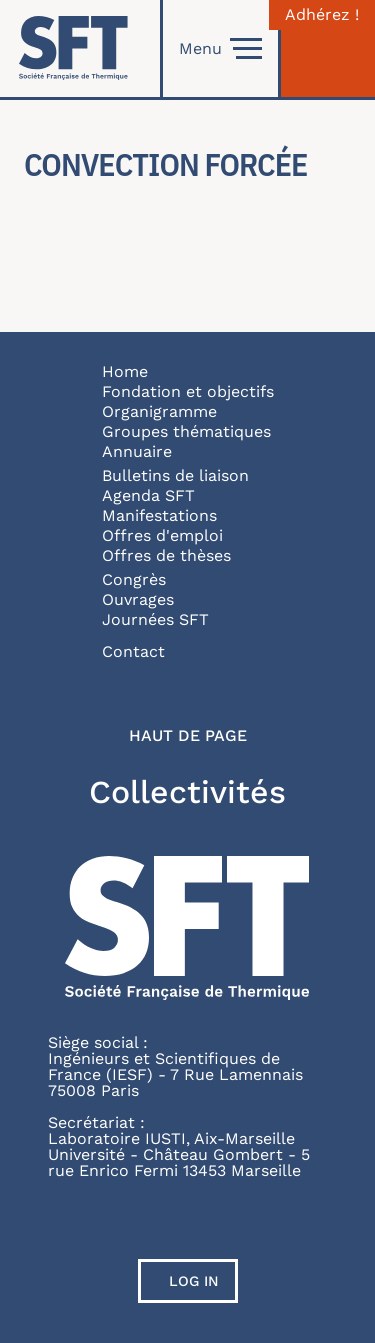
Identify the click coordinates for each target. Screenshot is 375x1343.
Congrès (134, 579)
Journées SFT (155, 619)
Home (125, 371)
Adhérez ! (322, 15)
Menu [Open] (220, 49)
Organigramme (159, 411)
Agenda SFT (148, 495)
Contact (133, 651)
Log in (194, 1281)
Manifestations (159, 515)
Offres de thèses (166, 555)
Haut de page (188, 736)
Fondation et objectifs (188, 391)
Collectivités (187, 792)
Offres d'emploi (162, 535)
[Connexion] (328, 48)
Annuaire (137, 451)
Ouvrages (138, 599)
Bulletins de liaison (175, 475)
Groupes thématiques (186, 431)
